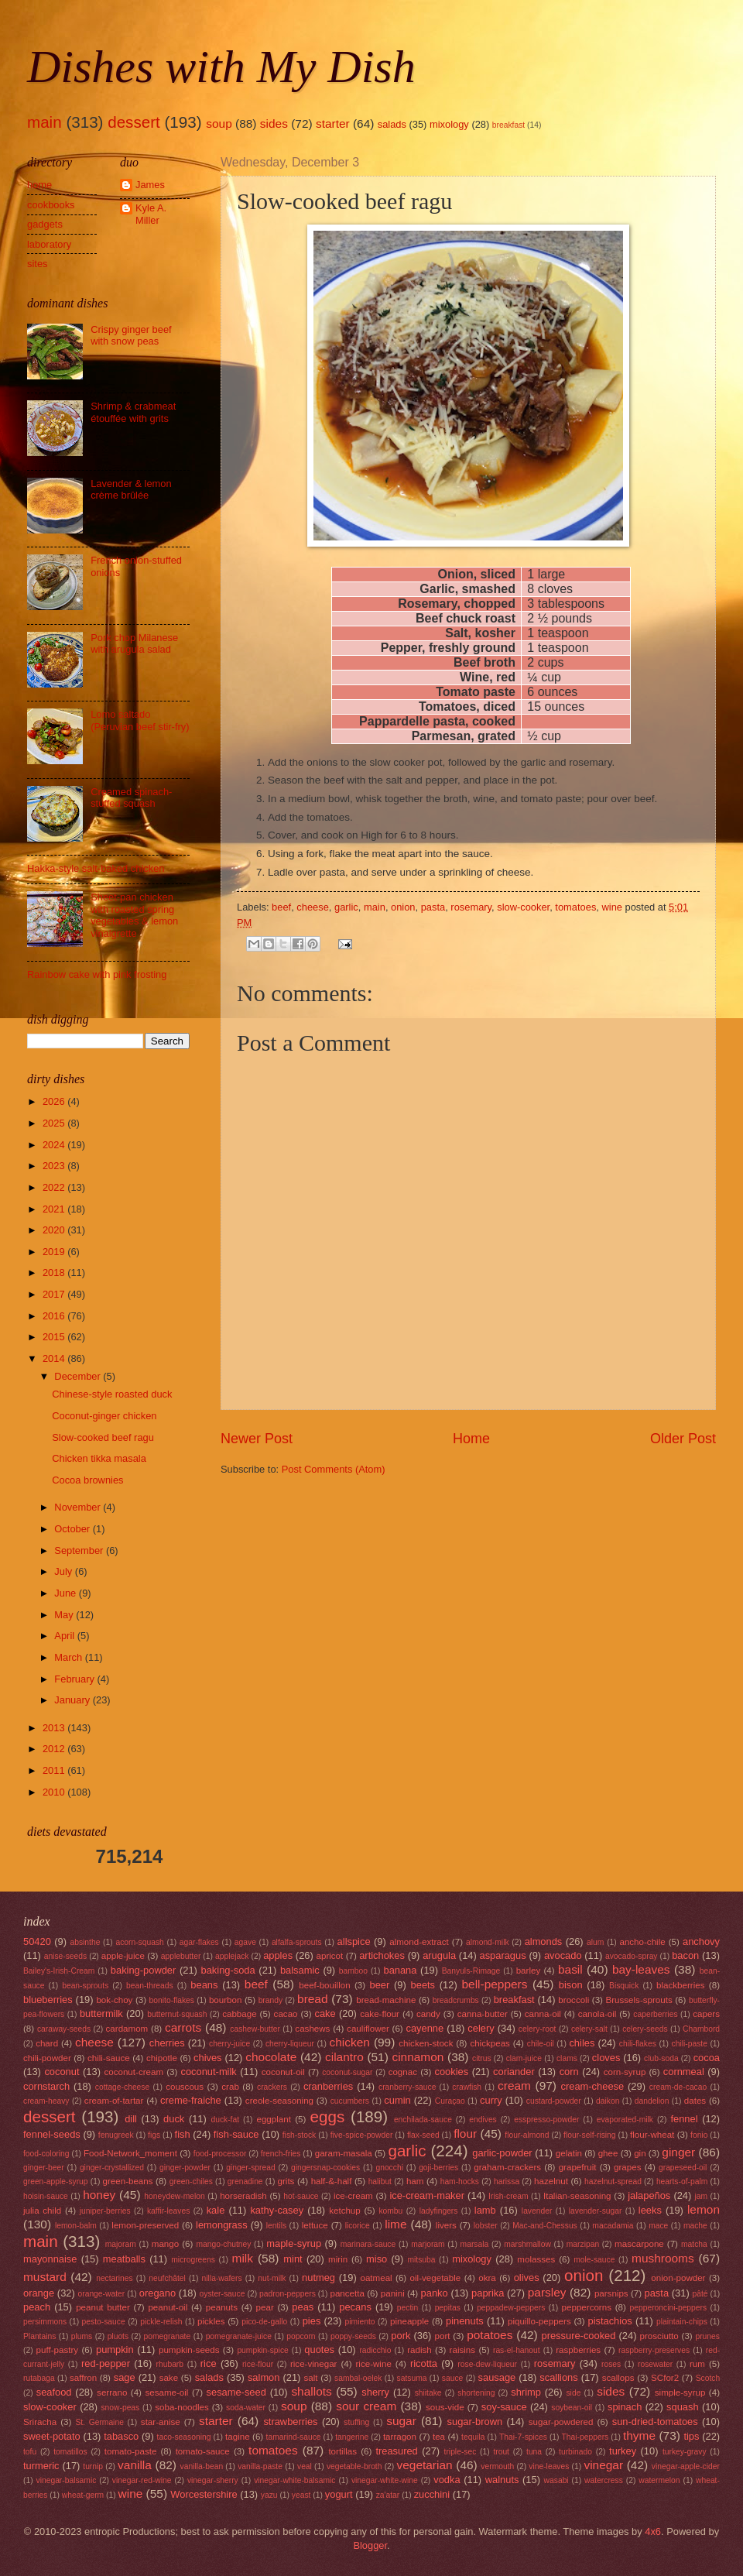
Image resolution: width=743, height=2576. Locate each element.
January (73, 1700)
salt (310, 2377)
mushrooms (663, 2258)
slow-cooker (523, 907)
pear (265, 2307)
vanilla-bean (202, 2466)
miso (376, 2259)
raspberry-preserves (654, 2350)
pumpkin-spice (262, 2350)
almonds (544, 1941)
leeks (650, 2210)
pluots (118, 2336)
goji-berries (438, 2167)
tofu (29, 2451)
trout (501, 2451)
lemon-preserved (145, 2225)
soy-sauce (504, 2407)
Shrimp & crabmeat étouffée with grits (133, 412)
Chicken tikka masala (99, 1458)
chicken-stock (426, 2043)
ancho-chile (642, 1942)
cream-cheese (593, 2086)
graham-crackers (507, 2167)
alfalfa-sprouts (297, 1942)
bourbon (225, 2000)
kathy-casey (276, 2210)
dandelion (652, 2101)
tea (439, 2436)
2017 (55, 1294)
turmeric (41, 2465)
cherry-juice (229, 2043)
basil (570, 1969)
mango (165, 2243)
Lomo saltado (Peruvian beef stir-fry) (140, 720)
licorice (357, 2225)
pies (312, 2321)
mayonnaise (50, 2259)
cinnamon (417, 2056)
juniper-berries (105, 2211)
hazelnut (551, 2181)
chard (47, 2043)
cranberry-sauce (407, 2087)
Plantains (39, 2336)
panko (434, 2293)
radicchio (375, 2350)
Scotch (708, 2378)
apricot (330, 1955)
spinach (625, 2407)
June (66, 1593)
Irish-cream (508, 2196)
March (69, 1657)
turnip (93, 2466)
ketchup (345, 2210)
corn (569, 2071)
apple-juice (123, 1955)
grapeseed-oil (683, 2167)
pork (400, 2335)
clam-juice (524, 2058)
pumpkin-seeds (189, 2350)
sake (168, 2377)
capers (706, 2014)
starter (333, 123)
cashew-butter (255, 2029)
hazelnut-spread (613, 2181)
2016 (55, 1316)
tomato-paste (130, 2451)
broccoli (573, 2000)
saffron (83, 2377)
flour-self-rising (589, 2135)
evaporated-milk (625, 2119)
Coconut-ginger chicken (104, 1416)
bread (312, 1998)
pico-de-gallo (264, 2321)
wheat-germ (83, 2495)
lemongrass (222, 2225)
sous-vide (445, 2407)
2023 (55, 1165)
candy (428, 2014)
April (65, 1635)
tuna (534, 2451)
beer (380, 1985)
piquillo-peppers (539, 2321)
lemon (703, 2209)
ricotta (423, 2363)
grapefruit (578, 2167)
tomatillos (70, 2451)
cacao (286, 2014)
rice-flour (257, 2364)
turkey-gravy (685, 2451)
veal (304, 2466)
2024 (55, 1145)
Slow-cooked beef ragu (103, 1437)
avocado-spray (631, 1956)
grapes (627, 2167)
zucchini (432, 2494)
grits (286, 2181)
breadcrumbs (456, 2000)
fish (182, 2134)
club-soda (661, 2058)
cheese (312, 907)
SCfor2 (665, 2377)
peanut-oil (167, 2307)
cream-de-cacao (678, 2087)
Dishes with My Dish (221, 66)
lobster (486, 2225)
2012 (55, 1748)
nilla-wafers (222, 2278)
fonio (698, 2135)
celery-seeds (644, 2029)
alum (595, 1942)
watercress (603, 2480)
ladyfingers (438, 2211)
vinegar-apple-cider (686, 2466)
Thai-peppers (585, 2437)
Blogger (370, 2545)
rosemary (470, 907)
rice (208, 2363)
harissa (506, 2181)
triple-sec (460, 2451)
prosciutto (659, 2336)
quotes (319, 2349)
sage (124, 2377)
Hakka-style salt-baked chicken (95, 868)
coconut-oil (283, 2072)
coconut (61, 2071)
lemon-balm (76, 2225)
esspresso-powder (546, 2119)
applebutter (181, 1956)
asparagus (503, 1955)
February (75, 1679)
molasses (536, 2259)
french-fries (281, 2153)
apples (278, 1955)
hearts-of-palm (681, 2181)
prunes (707, 2336)
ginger (678, 2152)
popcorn (300, 2336)
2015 (55, 1337)
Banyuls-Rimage (471, 1971)
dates (695, 2100)
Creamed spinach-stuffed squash (131, 797)
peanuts (222, 2307)
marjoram (427, 2244)
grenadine (245, 2181)
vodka (446, 2479)
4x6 (653, 2531)
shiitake (428, 2393)
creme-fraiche (190, 2100)
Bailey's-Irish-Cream (58, 1971)
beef (281, 907)
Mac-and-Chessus (544, 2225)
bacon (685, 1955)
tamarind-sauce (293, 2437)
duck (173, 2119)
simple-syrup (680, 2392)
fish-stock (299, 2135)
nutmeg (318, 2277)
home (39, 184)
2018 (55, 1272)
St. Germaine (99, 2422)
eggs (327, 2116)
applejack (232, 1956)
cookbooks (51, 205)
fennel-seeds (51, 2134)
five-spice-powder (361, 2135)
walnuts (502, 2479)
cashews (312, 2028)
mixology (449, 124)
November (78, 1507)
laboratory (49, 244)
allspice (354, 1941)
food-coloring (46, 2153)
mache (695, 2225)
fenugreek (116, 2135)
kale (216, 2210)
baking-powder (143, 1970)
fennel (683, 2119)
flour (465, 2133)
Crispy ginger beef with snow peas (131, 335)
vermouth (497, 2466)
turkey (622, 2451)
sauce (452, 2378)
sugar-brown (475, 2421)
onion (403, 907)
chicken (350, 2042)
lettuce (315, 2225)
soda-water (245, 2407)
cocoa (706, 2057)
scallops (618, 2377)
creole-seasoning (279, 2100)
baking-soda (228, 1970)
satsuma (412, 2378)
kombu (390, 2211)
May (65, 1615)
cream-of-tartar (114, 2100)
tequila (472, 2437)
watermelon (659, 2480)
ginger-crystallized (112, 2167)
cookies (451, 2071)
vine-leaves (549, 2466)
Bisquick (624, 1985)
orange (38, 2293)
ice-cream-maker (426, 2195)
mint (292, 2259)
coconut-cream (133, 2072)
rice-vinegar (313, 2363)
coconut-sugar (347, 2072)
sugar (401, 2420)
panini (393, 2293)
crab (230, 2086)
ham (415, 2181)
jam (700, 2196)
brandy (270, 2000)
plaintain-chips (681, 2321)
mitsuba (421, 2259)
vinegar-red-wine (142, 2480)
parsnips (611, 2293)
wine (611, 907)
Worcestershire (203, 2494)
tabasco (121, 2436)
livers (446, 2225)
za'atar (388, 2495)
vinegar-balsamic (66, 2480)
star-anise (160, 2422)
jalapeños (649, 2195)
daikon (607, 2101)
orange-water (101, 2294)
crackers (272, 2087)
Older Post (683, 1438)
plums (81, 2336)
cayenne (424, 2028)
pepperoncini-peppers (668, 2307)
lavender (537, 2211)
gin (639, 2153)
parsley (547, 2292)
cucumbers (349, 2101)
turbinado (575, 2451)
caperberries (655, 2014)
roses (611, 2364)
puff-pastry (57, 2350)
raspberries (578, 2350)
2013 (55, 1728)
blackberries (680, 1985)
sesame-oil (166, 2392)
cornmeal (683, 2071)
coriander (514, 2071)
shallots (311, 2391)
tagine (237, 2436)
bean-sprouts (85, 1985)
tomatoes (575, 907)
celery (480, 2028)
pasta (433, 907)
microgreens (193, 2259)
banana (399, 1970)
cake (324, 2013)
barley (528, 1970)
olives (526, 2277)
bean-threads (149, 1985)
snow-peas (120, 2407)
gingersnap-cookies (325, 2167)
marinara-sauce (368, 2244)
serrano (112, 2392)
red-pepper (105, 2363)
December (78, 1376)
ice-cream (353, 2195)
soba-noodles (182, 2407)
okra (487, 2278)
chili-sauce (108, 2058)
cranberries (328, 2086)
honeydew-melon (174, 2196)
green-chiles (191, 2181)
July (64, 1571)
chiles (581, 2043)
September (80, 1550)
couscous (185, 2086)
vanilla (135, 2464)
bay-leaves (641, 1969)
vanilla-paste (260, 2466)
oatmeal (376, 2278)
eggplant (273, 2119)
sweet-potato (51, 2436)
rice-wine (374, 2363)
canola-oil (597, 2014)
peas (302, 2307)
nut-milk (272, 2278)
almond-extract (419, 1942)
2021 (55, 1209)
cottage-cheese (122, 2087)
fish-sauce (236, 2134)
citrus (481, 2058)
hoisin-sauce (45, 2196)
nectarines (114, 2278)
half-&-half (331, 2181)
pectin (407, 2307)
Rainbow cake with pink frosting (96, 974)
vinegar (603, 2464)
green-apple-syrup (55, 2181)
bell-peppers (494, 1984)
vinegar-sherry (212, 2480)
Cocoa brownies (87, 1480)
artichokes (382, 1955)
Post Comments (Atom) (333, 1469)
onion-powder (678, 2278)
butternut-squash (177, 2014)
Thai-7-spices (523, 2437)
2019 (55, 1251)
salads (392, 124)
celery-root (537, 2029)
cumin (397, 2100)
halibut (380, 2181)
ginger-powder (185, 2167)
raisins (462, 2350)
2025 (55, 1123)
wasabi (556, 2480)
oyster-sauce (222, 2294)
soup (218, 123)
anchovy (701, 1941)
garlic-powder (502, 2153)
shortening (476, 2393)
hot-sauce (300, 2196)
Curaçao (450, 2101)
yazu (269, 2495)
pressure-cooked (579, 2335)
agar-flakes (199, 1942)
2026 (55, 1101)
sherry (375, 2392)
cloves (606, 2057)
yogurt (339, 2494)
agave (245, 1942)
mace (658, 2225)
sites (37, 263)
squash (682, 2407)
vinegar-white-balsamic (294, 2480)
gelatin (569, 2153)
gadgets (45, 224)
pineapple (409, 2321)
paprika (487, 2293)
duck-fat (225, 2119)
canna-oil (543, 2014)
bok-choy (114, 2000)
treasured (396, 2451)
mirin (338, 2259)
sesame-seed (236, 2392)
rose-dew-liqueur (487, 2364)
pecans (355, 2307)
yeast (301, 2495)
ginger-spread (251, 2167)
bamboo (353, 1971)
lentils (276, 2225)
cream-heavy (46, 2101)
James (150, 184)
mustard (45, 2276)
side (573, 2393)
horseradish (243, 2195)
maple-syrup (293, 2243)
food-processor (220, 2153)
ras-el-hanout (516, 2350)
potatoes (489, 2334)
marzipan (583, 2244)
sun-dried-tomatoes (655, 2421)
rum (697, 2363)
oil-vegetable (435, 2278)
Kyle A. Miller (150, 213)
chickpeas (490, 2043)
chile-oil (540, 2043)
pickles (210, 2321)
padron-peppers (287, 2294)
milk (242, 2258)
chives (207, 2057)
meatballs (124, 2259)
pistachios (609, 2321)
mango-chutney (223, 2244)
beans (203, 1985)
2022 (55, 1187)
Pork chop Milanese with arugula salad (134, 643)
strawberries (290, 2421)
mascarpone (639, 2243)
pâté (699, 2294)
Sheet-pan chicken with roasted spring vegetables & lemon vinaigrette (134, 914)
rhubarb (170, 2364)
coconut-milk (209, 2071)
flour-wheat (652, 2134)
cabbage (239, 2014)
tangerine (351, 2437)
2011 (55, 1770)
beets (423, 1985)
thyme (639, 2435)
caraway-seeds (64, 2029)
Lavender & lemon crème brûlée (131, 489)
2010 (55, 1792)
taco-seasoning (184, 2437)
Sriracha (39, 2422)
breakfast (508, 125)
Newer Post (257, 1438)
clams (566, 2058)
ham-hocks (459, 2181)
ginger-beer (43, 2167)
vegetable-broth (354, 2466)
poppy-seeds (353, 2336)
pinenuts (465, 2321)
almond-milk (487, 1942)
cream (514, 2085)
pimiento (360, 2321)
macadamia (612, 2225)
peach (36, 2307)
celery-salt (589, 2029)
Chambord (701, 2029)
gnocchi (389, 2167)
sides (274, 123)
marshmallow (527, 2244)
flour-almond (527, 2135)
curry (491, 2100)
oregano (157, 2293)
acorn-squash (139, 1942)
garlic (346, 907)
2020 (55, 1230)
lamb (485, 2210)
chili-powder (47, 2058)
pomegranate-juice (239, 2336)
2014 (55, 1358)
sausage (497, 2377)
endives (483, 2119)
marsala (475, 2244)
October (73, 1529)
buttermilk (101, 2013)
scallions (558, 2377)
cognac (403, 2072)
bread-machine (386, 2000)
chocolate (270, 2056)
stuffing (356, 2422)
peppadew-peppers (511, 2307)
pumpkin (115, 2349)
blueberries (48, 1999)
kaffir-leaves (168, 2211)
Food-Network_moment (130, 2153)
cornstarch (46, 2086)
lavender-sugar (595, 2211)
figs (154, 2135)
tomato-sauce (203, 2451)
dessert (134, 122)
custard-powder (553, 2101)
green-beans (128, 2181)
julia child (42, 2210)
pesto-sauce (103, 2321)
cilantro (344, 2056)
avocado (563, 1955)
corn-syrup (625, 2072)
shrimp (526, 2392)
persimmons (45, 2321)
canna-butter (482, 2014)
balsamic (300, 1970)
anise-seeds (65, 1956)
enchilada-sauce (423, 2119)
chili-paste (689, 2043)
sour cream (366, 2406)
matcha (694, 2244)
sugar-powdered (561, 2422)
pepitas (448, 2307)
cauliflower (368, 2028)
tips (691, 2436)
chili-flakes (637, 2043)
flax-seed (423, 2135)
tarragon (399, 2436)
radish (419, 2350)
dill (131, 2119)
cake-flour (379, 2014)
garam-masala (343, 2153)
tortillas (342, 2451)
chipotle (161, 2058)
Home (471, 1438)
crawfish (466, 2087)
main (44, 122)
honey (99, 2194)
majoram (120, 2244)
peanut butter (103, 2307)
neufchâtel (167, 2278)
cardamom (127, 2028)
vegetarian (425, 2464)
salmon (264, 2377)
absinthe (85, 1942)
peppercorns (586, 2307)
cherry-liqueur (289, 2043)
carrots (183, 2027)
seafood (54, 2392)
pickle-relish (161, 2321)
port (442, 2336)
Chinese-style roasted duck (112, 1394)
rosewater (655, 2364)
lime (395, 2224)
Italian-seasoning (577, 2195)
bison (571, 1985)
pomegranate (167, 2336)
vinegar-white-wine (384, 2480)
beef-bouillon (324, 1985)
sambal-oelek (358, 2378)
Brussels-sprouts (638, 2000)
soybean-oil (571, 2407)
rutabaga (39, 2378)
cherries (167, 2043)
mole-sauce (594, 2259)
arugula (439, 1955)
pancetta (347, 2293)
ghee (608, 2153)
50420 (37, 1941)
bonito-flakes (171, 2000)
